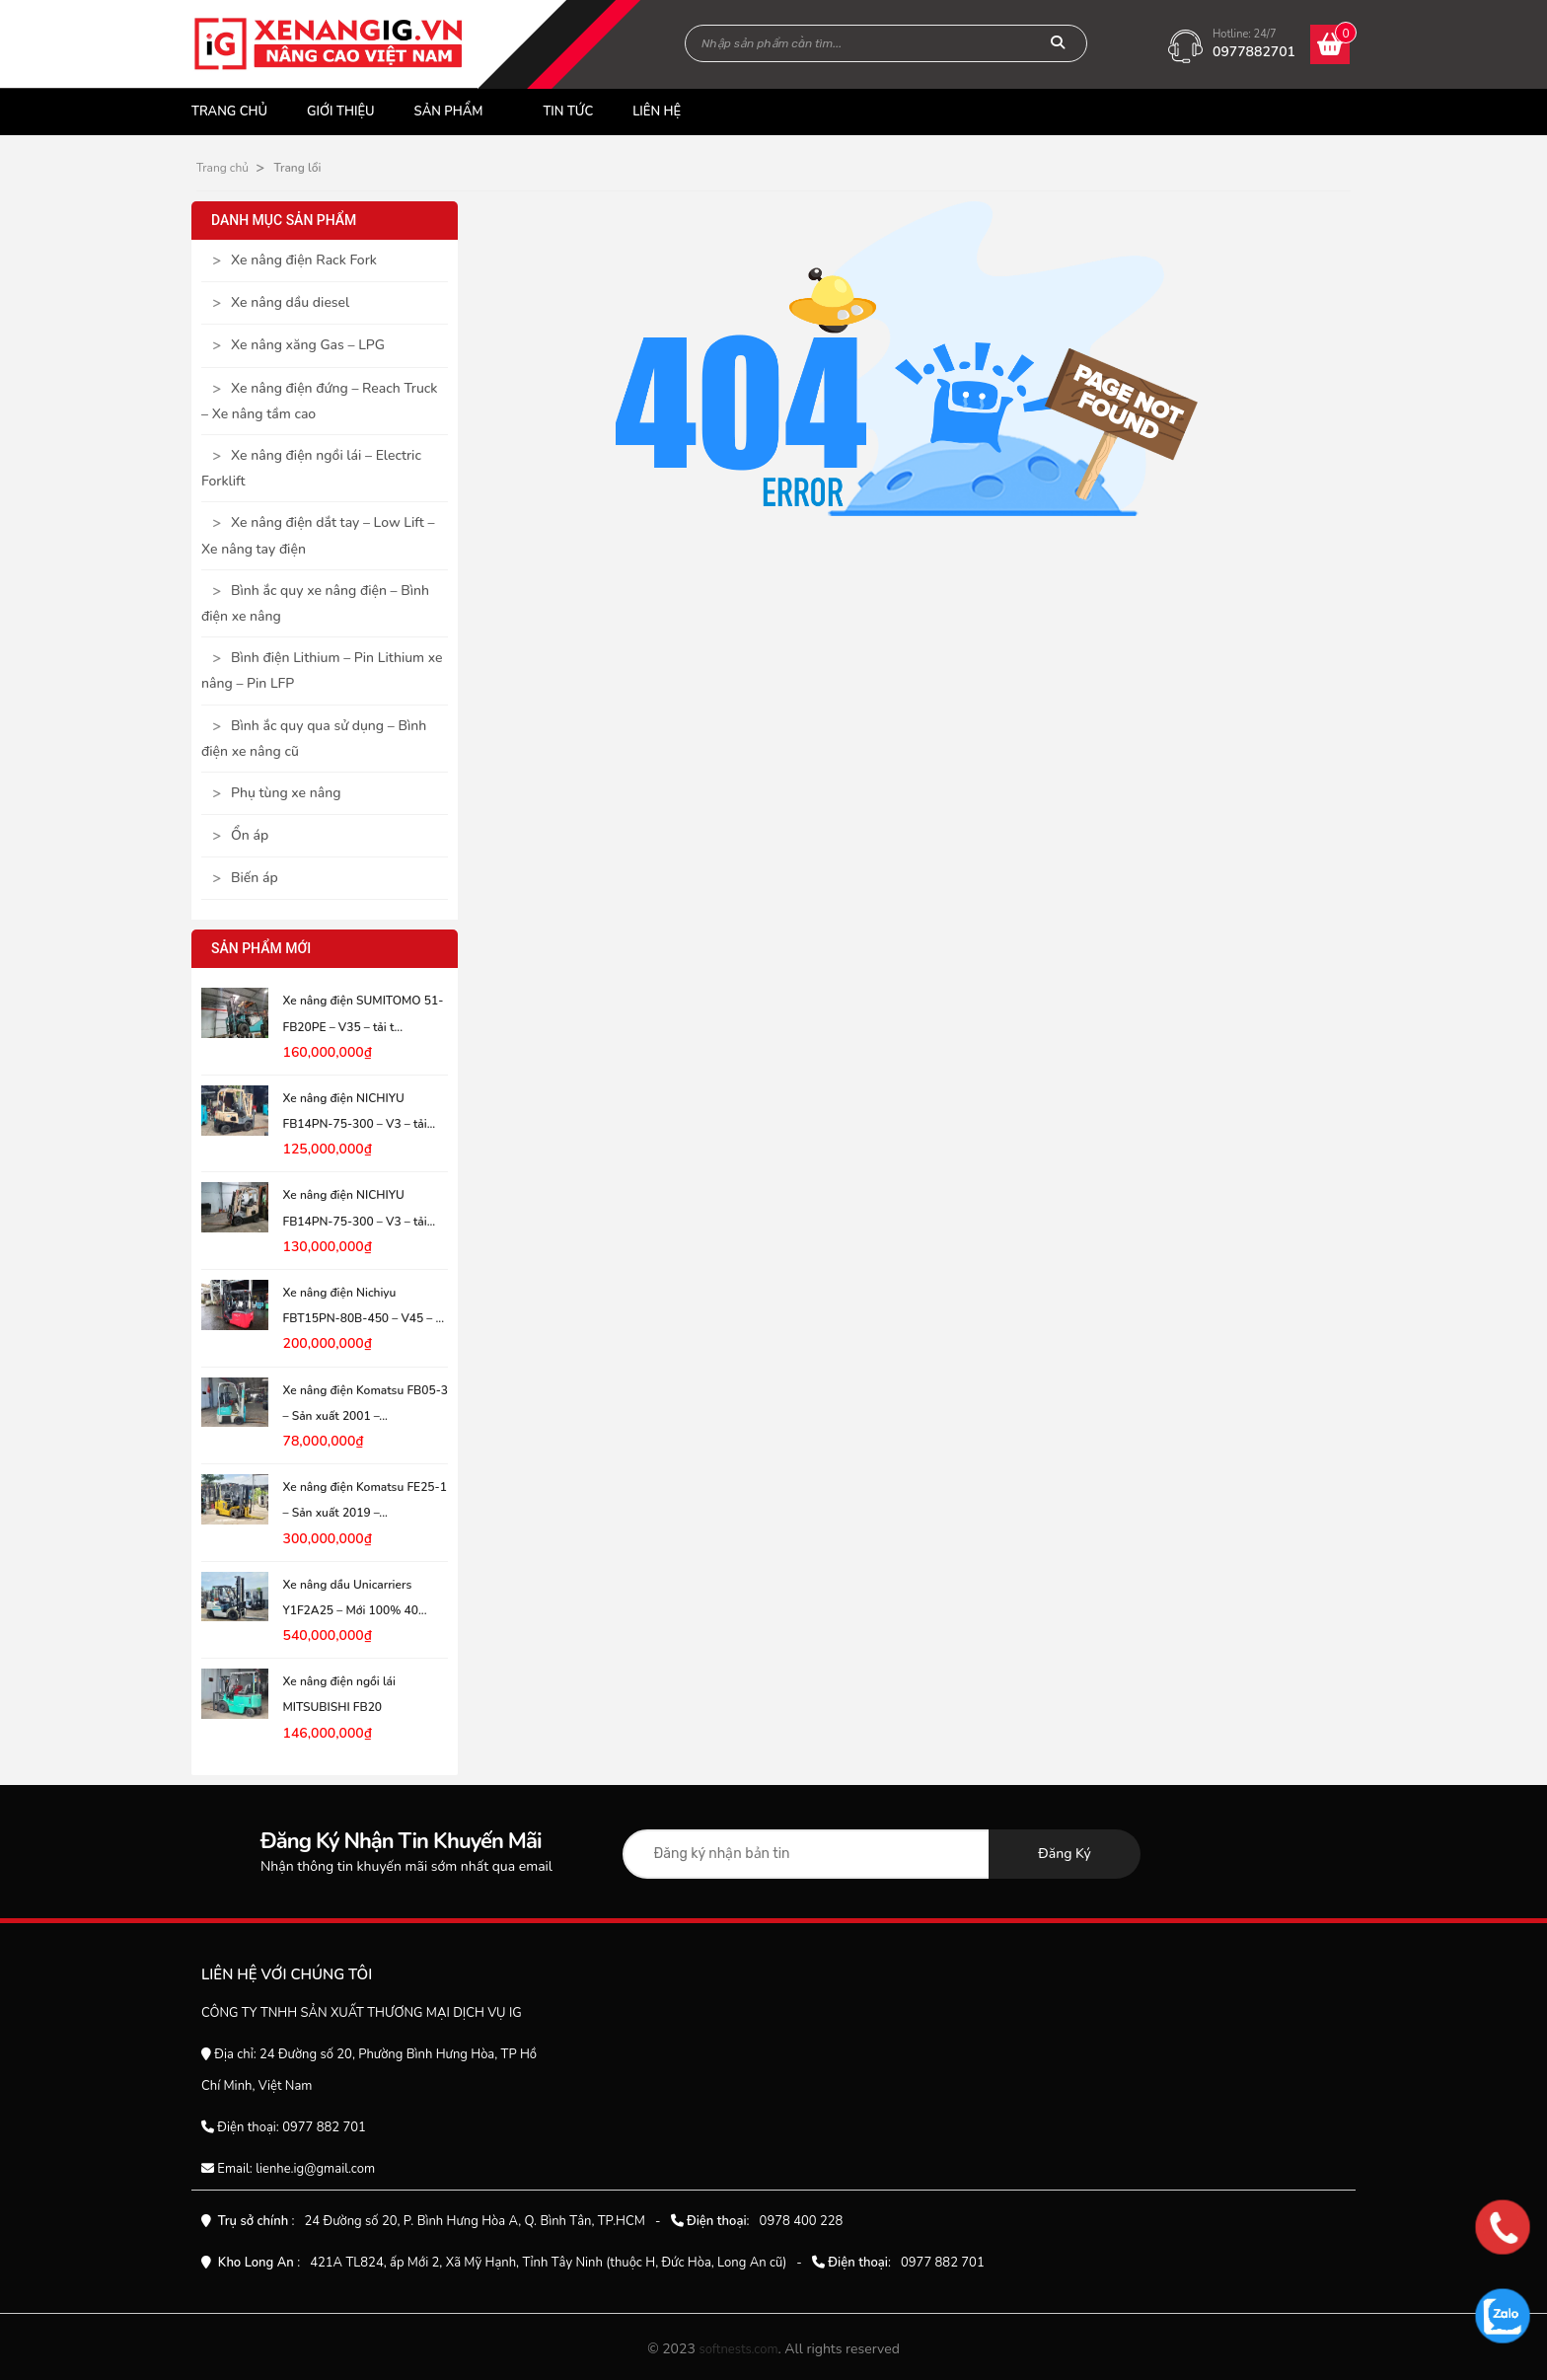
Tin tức (568, 111)
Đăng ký (1064, 1853)
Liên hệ (656, 111)
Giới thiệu (341, 111)
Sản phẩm (448, 111)
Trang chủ (229, 111)
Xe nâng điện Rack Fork (304, 260)
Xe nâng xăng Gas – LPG (308, 344)
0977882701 (1254, 51)
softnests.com (738, 2349)
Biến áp (254, 877)
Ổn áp (249, 835)
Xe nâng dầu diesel (290, 302)
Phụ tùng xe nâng (285, 792)
